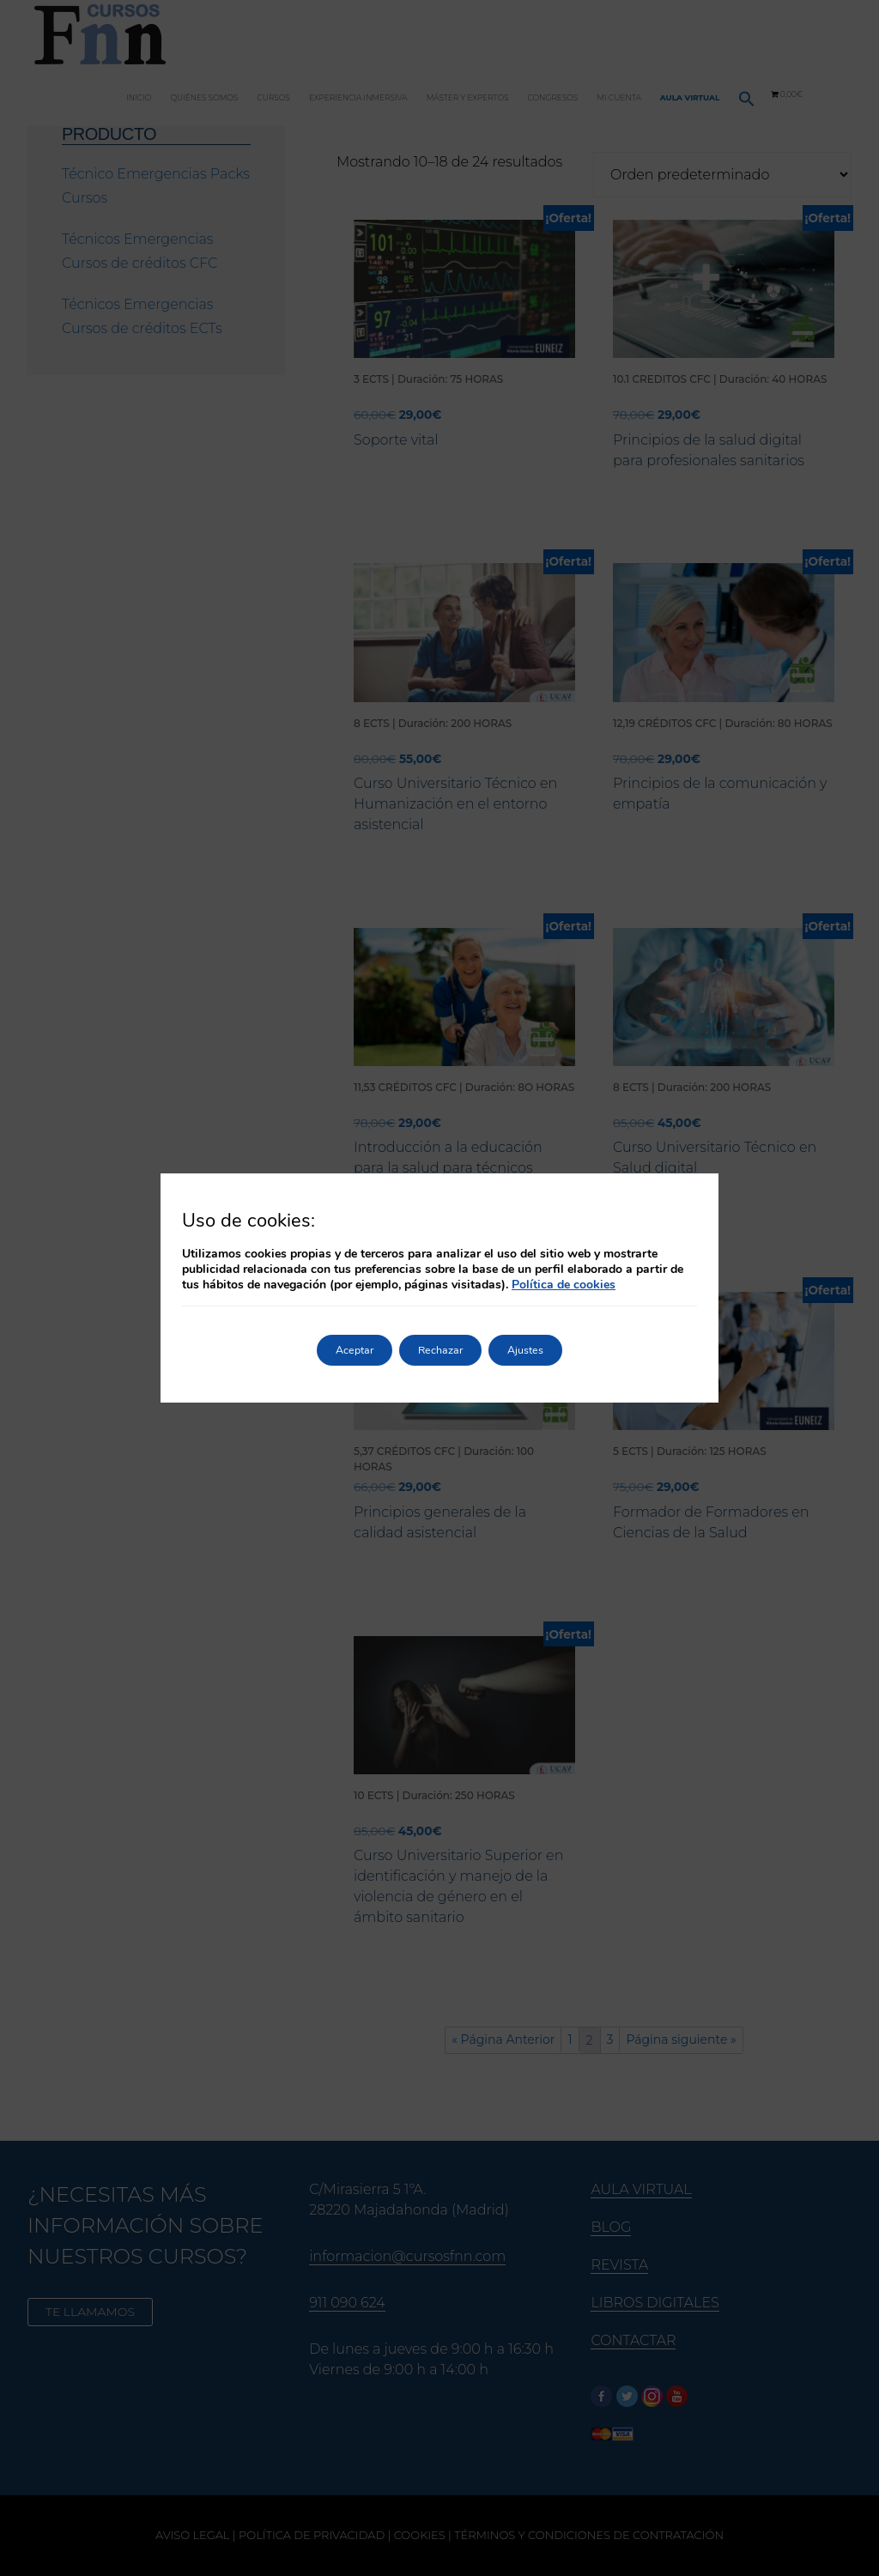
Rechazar (440, 1350)
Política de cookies (563, 1284)
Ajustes (545, 1350)
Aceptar (334, 1350)
